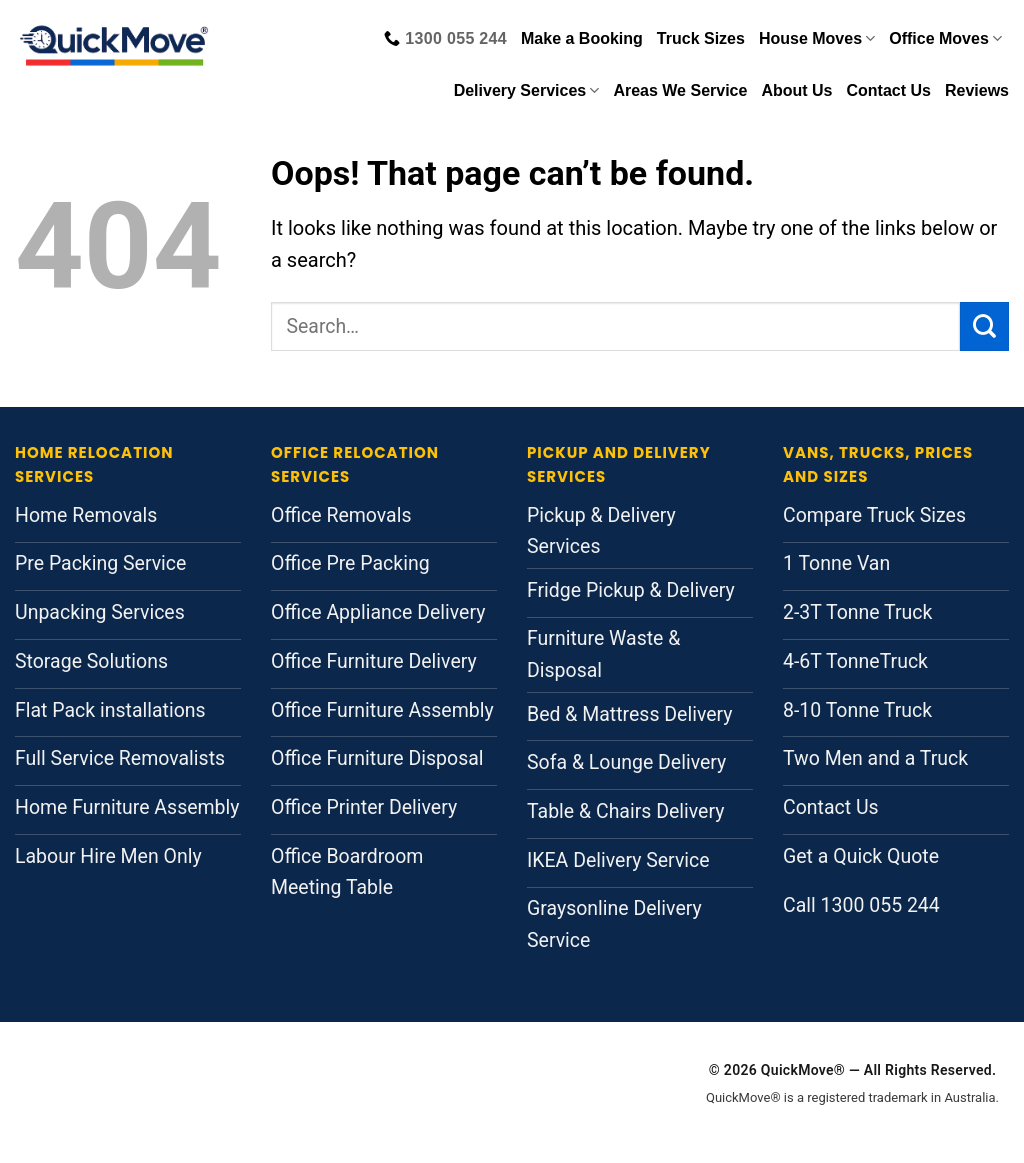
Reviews (977, 90)
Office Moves (945, 38)
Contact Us (889, 90)
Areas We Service (680, 90)
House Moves (817, 38)
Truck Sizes (701, 38)
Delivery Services (527, 90)
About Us (796, 90)
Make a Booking (582, 38)
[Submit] (984, 326)
